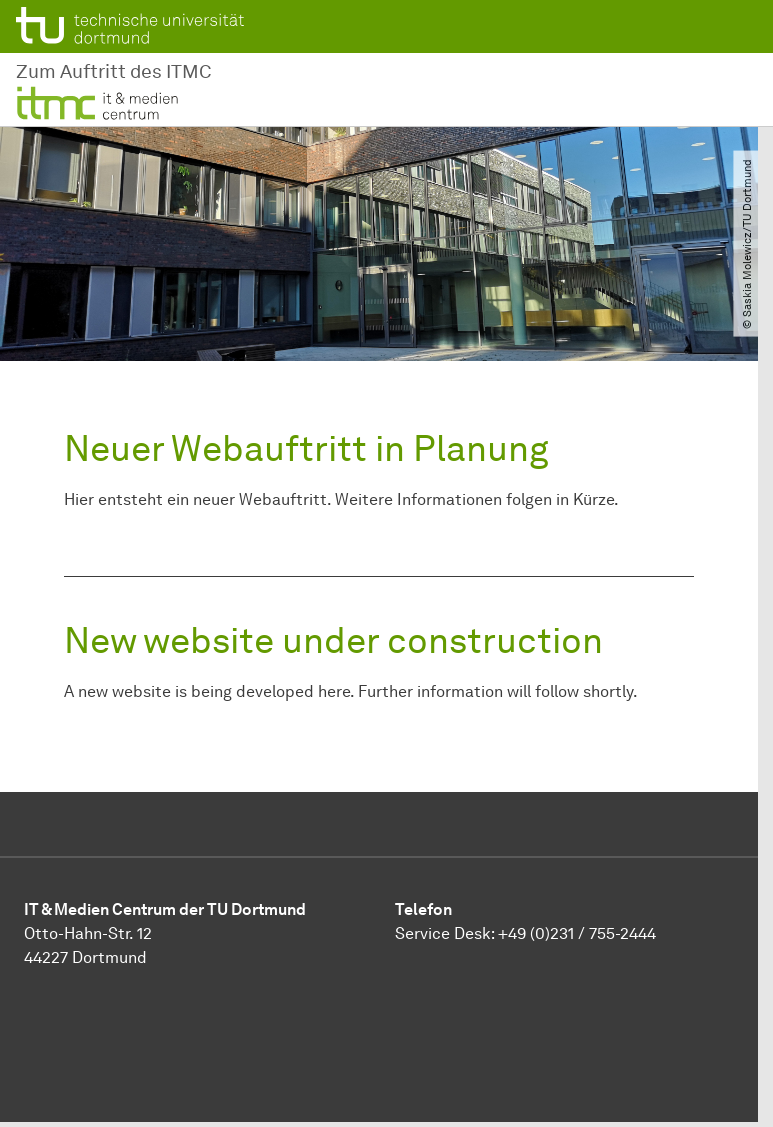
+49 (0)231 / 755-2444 (577, 933)
